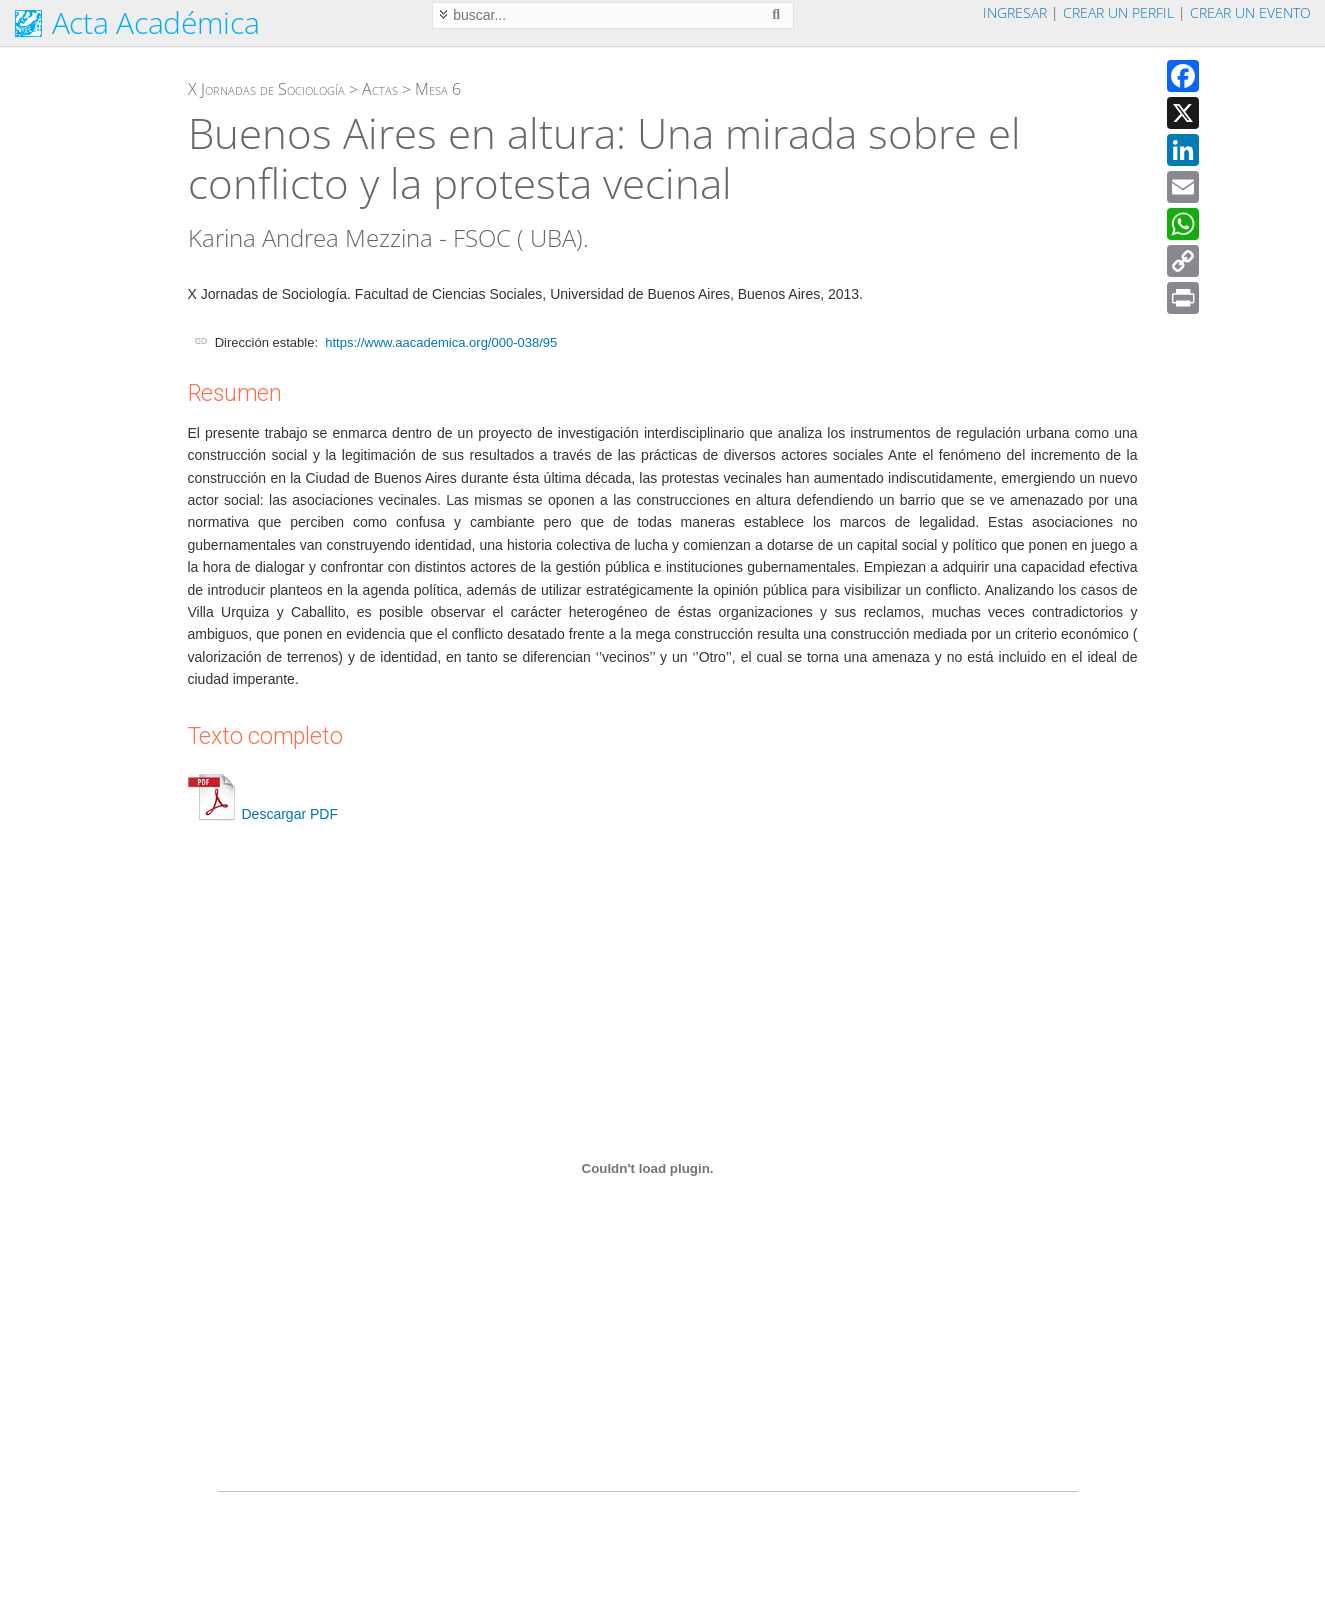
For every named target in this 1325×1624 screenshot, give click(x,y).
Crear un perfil (1118, 12)
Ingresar (1015, 12)
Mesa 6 (438, 89)
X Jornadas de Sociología (266, 89)
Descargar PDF (263, 814)
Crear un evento (1250, 12)
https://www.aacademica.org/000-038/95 (441, 342)
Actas (380, 89)
